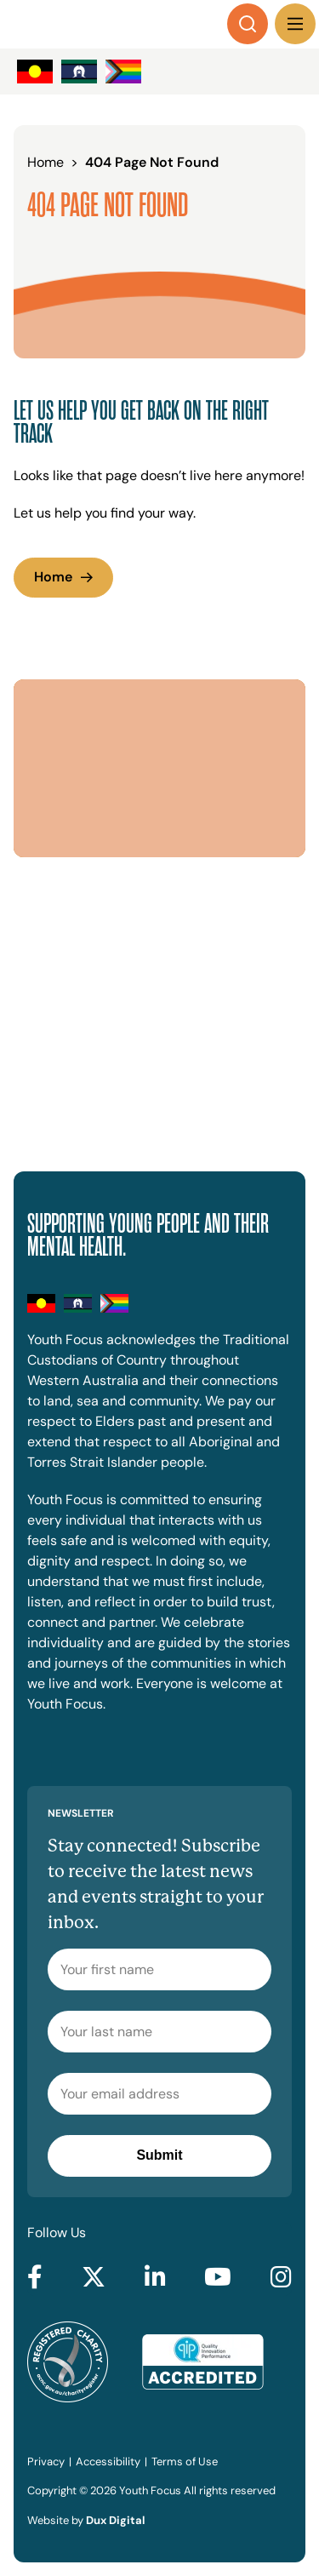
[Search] (247, 23)
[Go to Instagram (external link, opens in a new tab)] (281, 2278)
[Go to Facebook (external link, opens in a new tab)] (35, 2278)
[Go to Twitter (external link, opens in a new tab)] (93, 2278)
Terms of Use (184, 2461)
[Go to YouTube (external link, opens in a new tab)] (217, 2278)
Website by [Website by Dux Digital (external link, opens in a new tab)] (86, 2520)
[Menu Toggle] (295, 23)
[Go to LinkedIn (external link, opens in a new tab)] (155, 2278)
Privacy (46, 2461)
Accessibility (108, 2461)
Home (53, 577)
